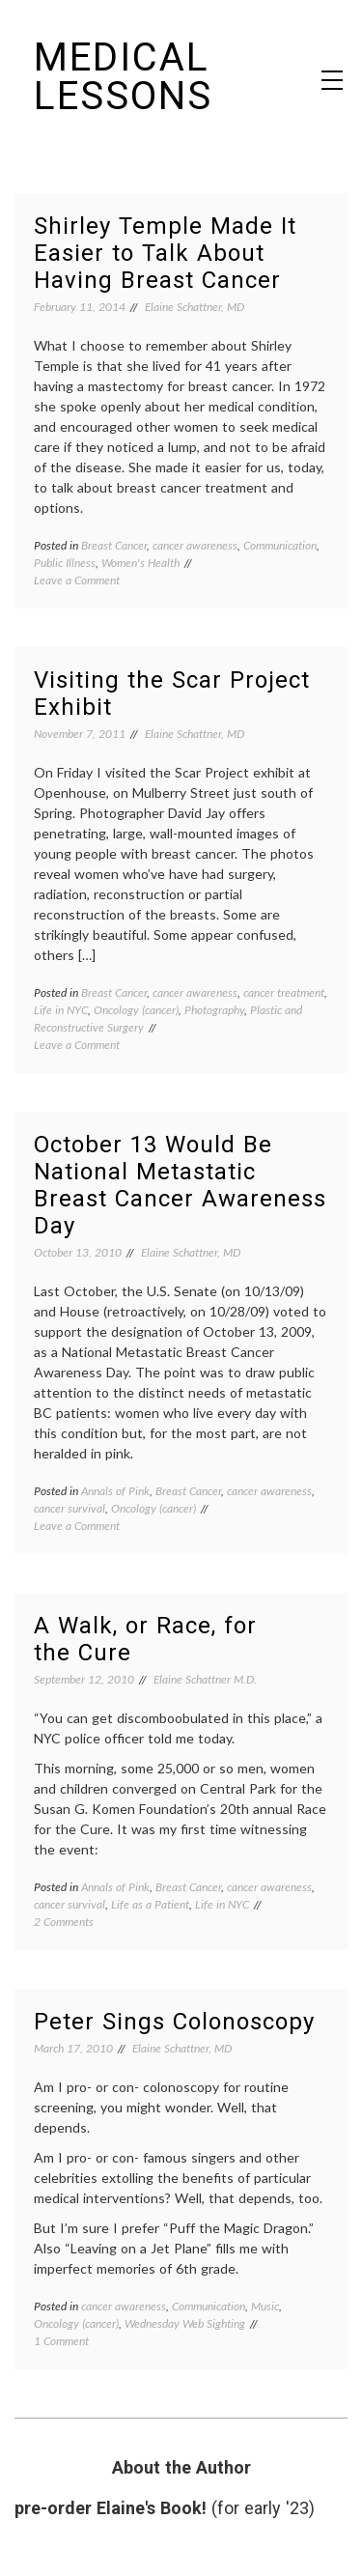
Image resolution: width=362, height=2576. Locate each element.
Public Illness (65, 562)
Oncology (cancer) (136, 1010)
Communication (280, 545)
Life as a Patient (150, 1904)
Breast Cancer (114, 545)
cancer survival (69, 1508)
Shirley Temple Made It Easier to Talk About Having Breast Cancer (165, 253)
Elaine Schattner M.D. (205, 1679)
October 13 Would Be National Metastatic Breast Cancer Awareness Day (180, 1185)
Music (265, 2306)
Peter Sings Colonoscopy (174, 2021)
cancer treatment (283, 992)
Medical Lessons (123, 77)
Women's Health (140, 562)
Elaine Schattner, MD (194, 306)
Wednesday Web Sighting (185, 2323)
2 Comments (64, 1921)
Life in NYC (61, 1010)
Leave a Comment (77, 580)
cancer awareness (195, 545)
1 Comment (61, 2341)
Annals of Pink (115, 1491)
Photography (214, 1010)
